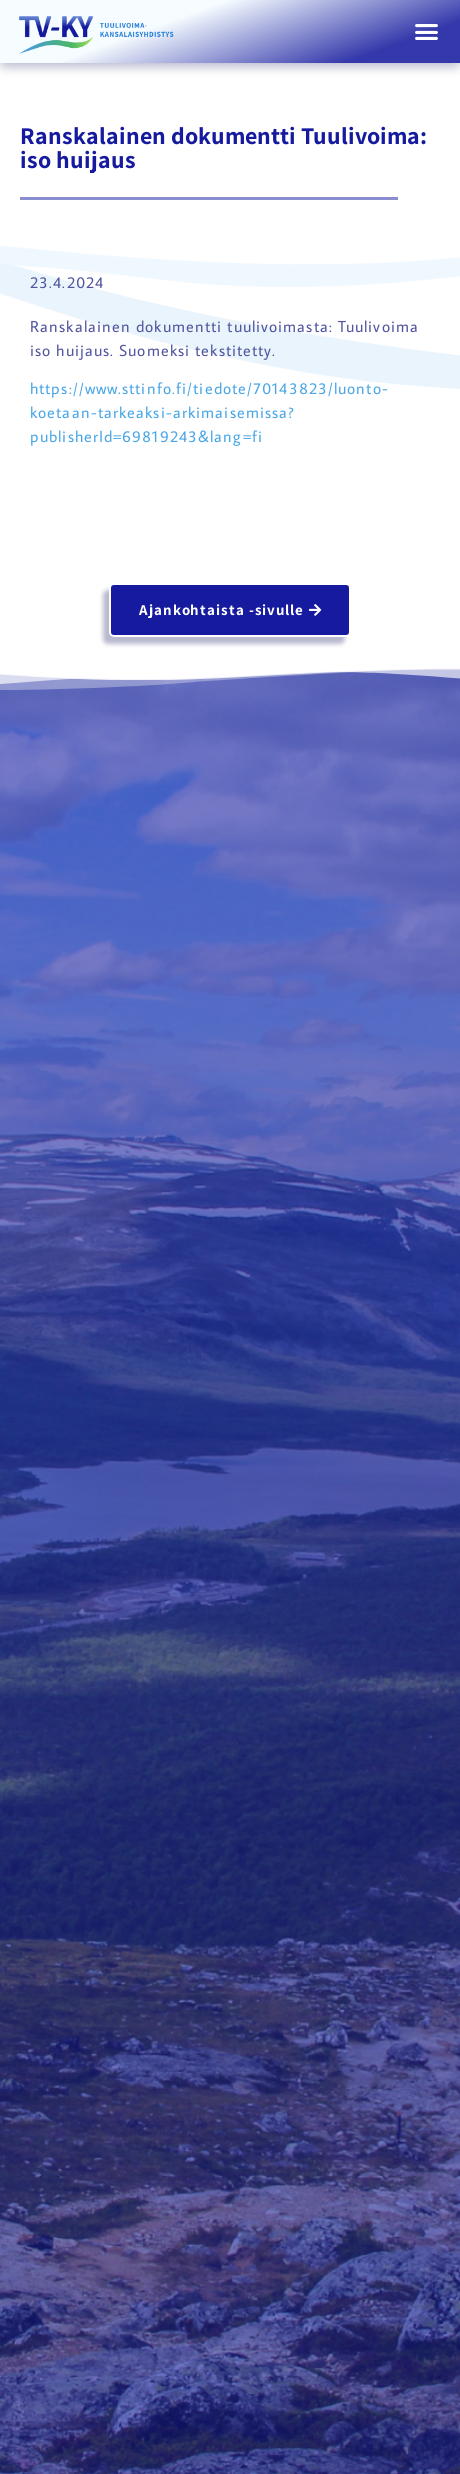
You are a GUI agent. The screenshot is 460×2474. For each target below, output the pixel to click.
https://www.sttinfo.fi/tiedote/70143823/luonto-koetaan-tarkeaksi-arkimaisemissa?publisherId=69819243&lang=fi (209, 412)
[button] (427, 32)
